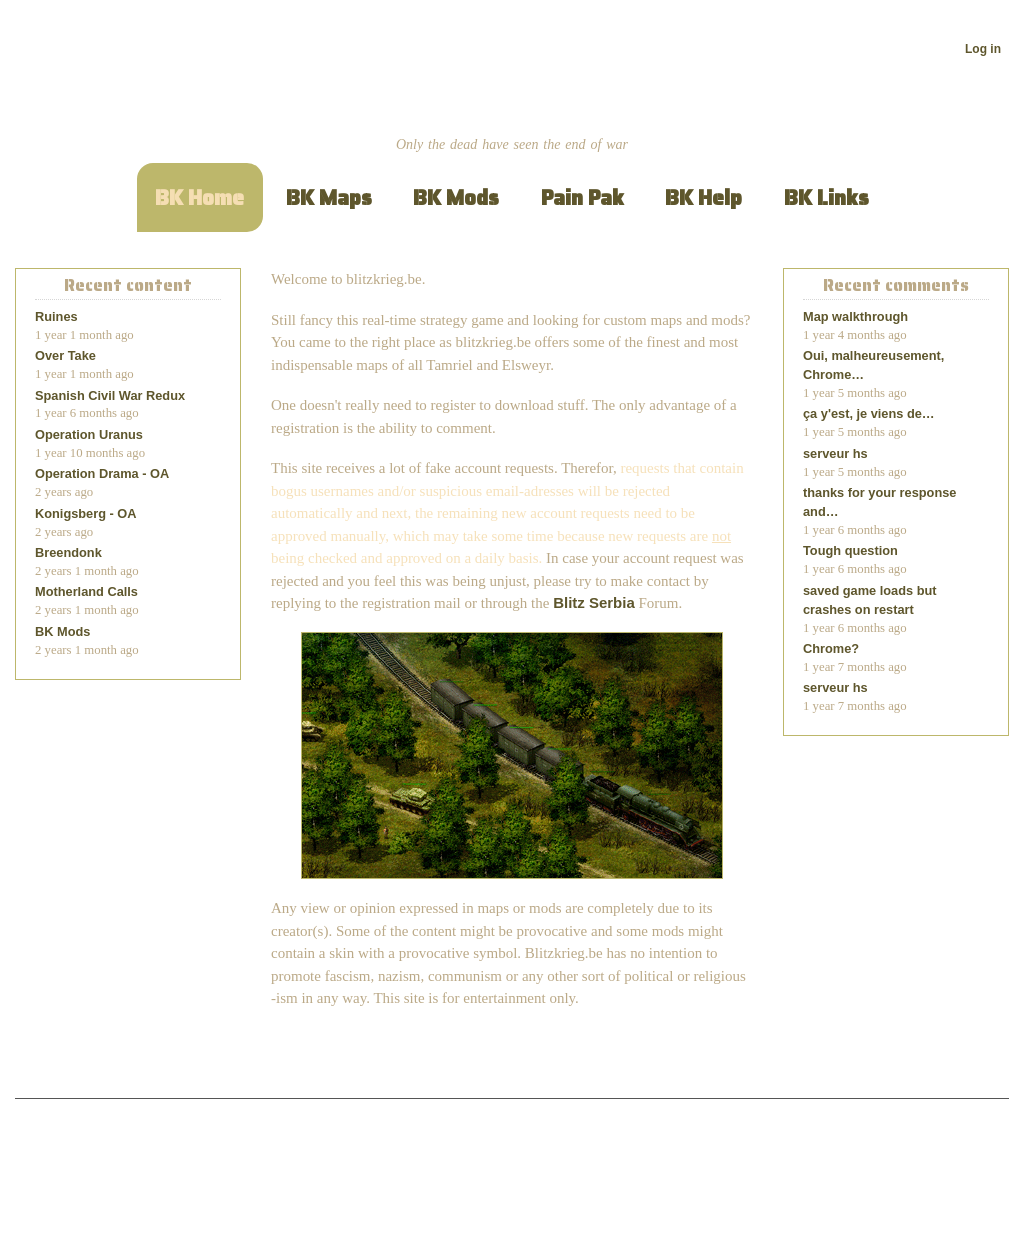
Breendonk (68, 552)
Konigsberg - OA (86, 513)
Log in (983, 49)
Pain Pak (582, 197)
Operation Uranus (89, 434)
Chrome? (831, 648)
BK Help (703, 197)
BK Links (826, 197)
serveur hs (835, 453)
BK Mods (456, 197)
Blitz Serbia (594, 602)
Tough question (850, 550)
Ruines (56, 316)
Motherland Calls (86, 591)
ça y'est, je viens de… (869, 413)
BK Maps (329, 197)
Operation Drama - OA (102, 473)
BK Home (199, 197)
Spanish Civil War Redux (110, 395)
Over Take (65, 355)
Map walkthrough (855, 316)
